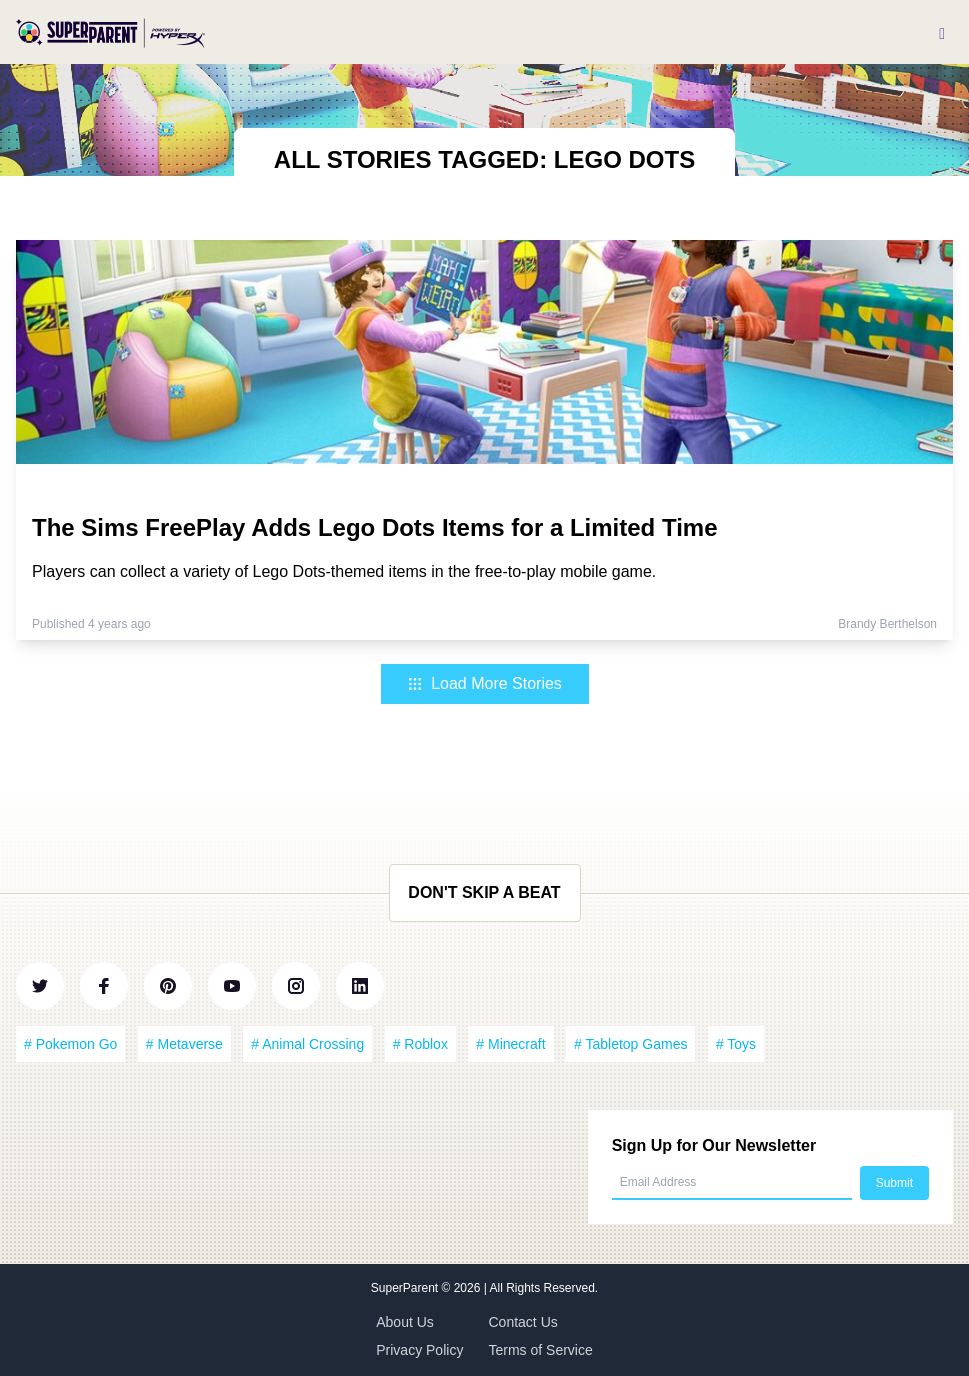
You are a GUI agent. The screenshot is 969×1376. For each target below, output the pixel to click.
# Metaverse (184, 1044)
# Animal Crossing (307, 1044)
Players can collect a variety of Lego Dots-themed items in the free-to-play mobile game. (344, 571)
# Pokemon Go (70, 1044)
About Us (405, 1322)
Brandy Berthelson (887, 624)
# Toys (736, 1044)
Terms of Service (541, 1350)
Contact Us (523, 1322)
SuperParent (406, 1288)
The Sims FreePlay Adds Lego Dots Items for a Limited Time (375, 527)
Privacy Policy (419, 1350)
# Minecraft (510, 1044)
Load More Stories (484, 683)
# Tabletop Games (630, 1044)
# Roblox (420, 1044)
